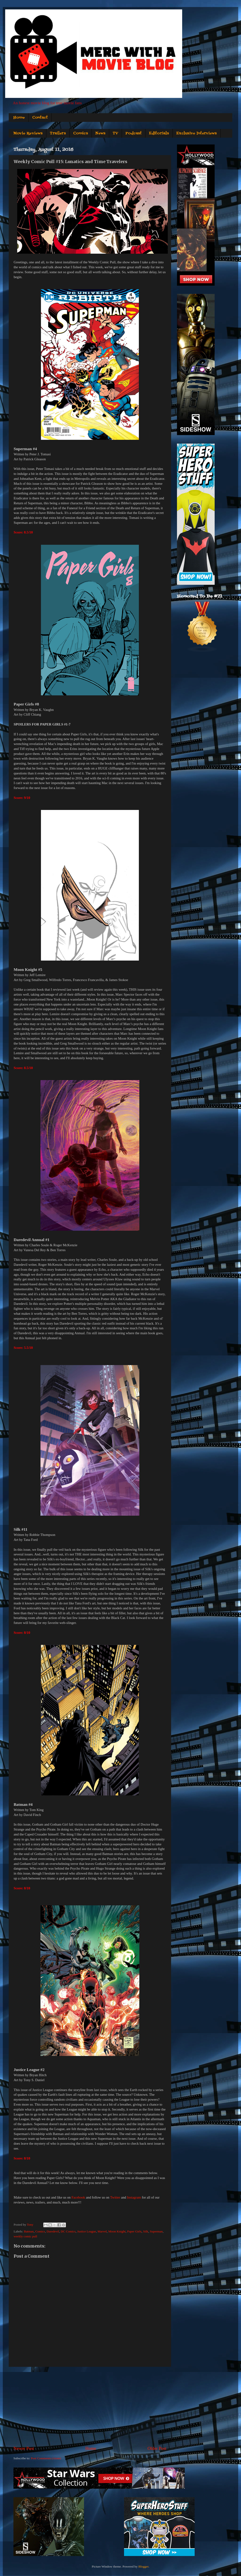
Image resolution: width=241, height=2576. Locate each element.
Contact (40, 117)
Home (19, 117)
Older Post (157, 2448)
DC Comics (68, 2231)
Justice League (86, 2231)
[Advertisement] (89, 2406)
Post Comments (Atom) (46, 2458)
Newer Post (23, 2448)
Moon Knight (116, 2231)
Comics (80, 133)
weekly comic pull (25, 2236)
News (100, 133)
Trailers (58, 133)
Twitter (115, 2197)
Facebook (78, 2197)
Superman (156, 2231)
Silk (145, 2231)
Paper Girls (134, 2231)
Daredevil (53, 2231)
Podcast (133, 133)
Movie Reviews (28, 133)
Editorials (159, 133)
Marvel (102, 2231)
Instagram (134, 2197)
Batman (29, 2231)
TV (115, 133)
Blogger (143, 2566)
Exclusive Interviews (196, 133)
